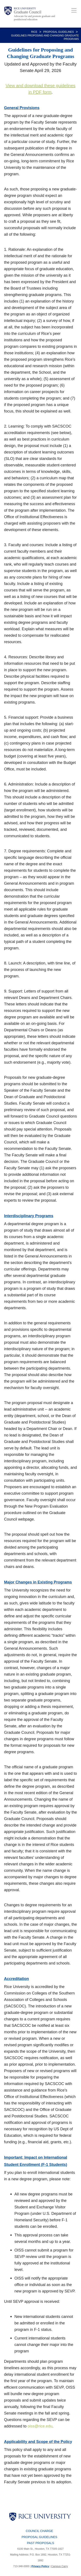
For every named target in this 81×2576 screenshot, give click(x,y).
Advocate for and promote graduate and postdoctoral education (34, 18)
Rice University (25, 8)
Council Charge (39, 2531)
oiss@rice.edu (40, 2426)
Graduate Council (27, 12)
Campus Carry (59, 2566)
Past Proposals (40, 2543)
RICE (34, 31)
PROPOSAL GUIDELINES (58, 31)
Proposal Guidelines (39, 2537)
